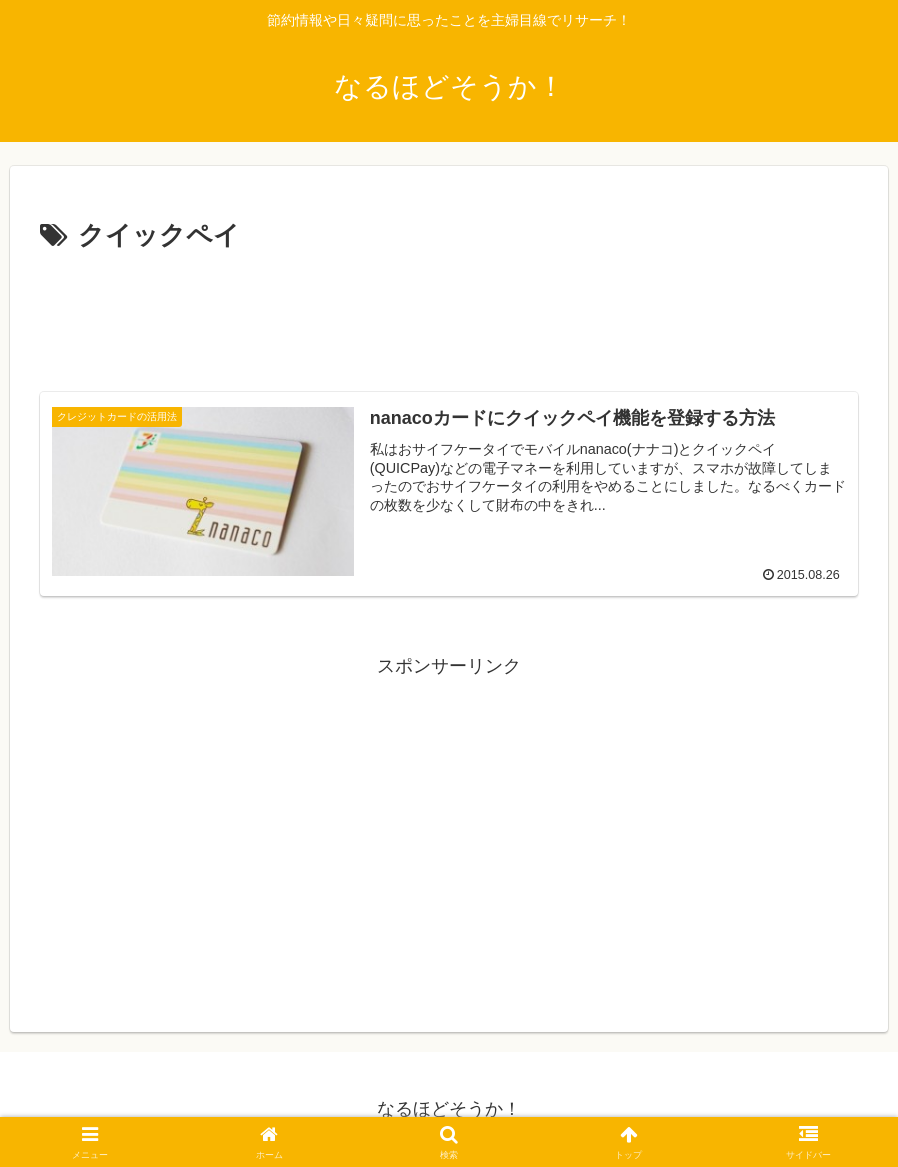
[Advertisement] (449, 314)
